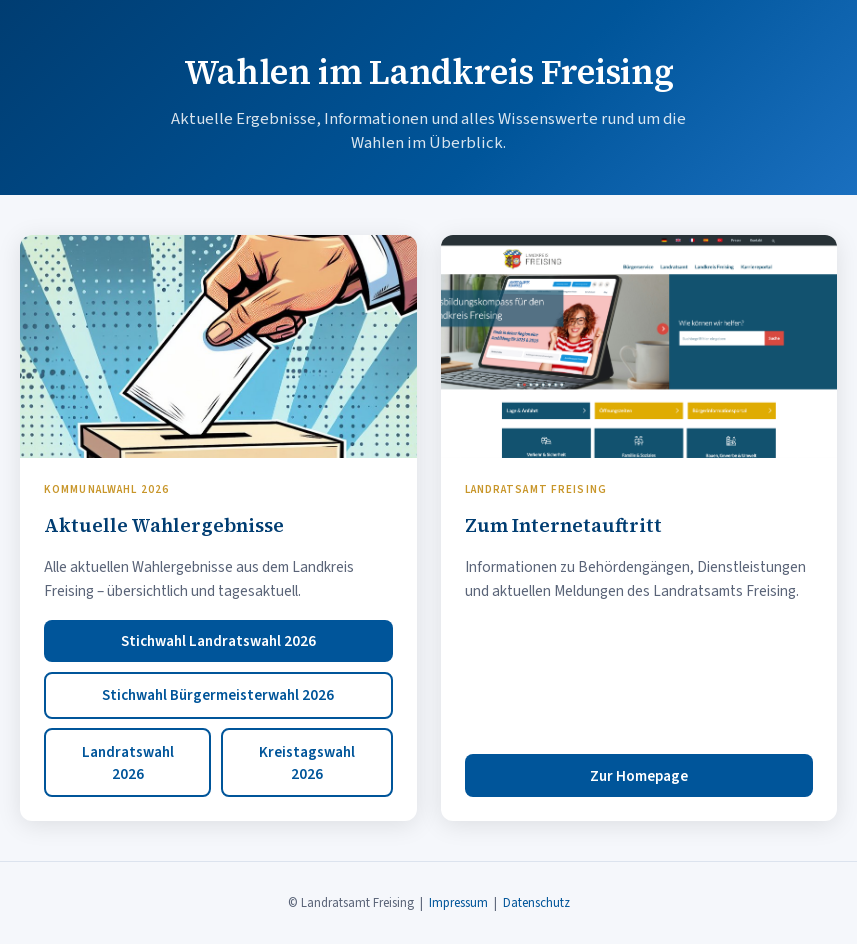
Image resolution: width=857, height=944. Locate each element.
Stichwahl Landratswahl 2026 (218, 641)
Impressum (458, 903)
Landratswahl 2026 (128, 763)
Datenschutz (536, 903)
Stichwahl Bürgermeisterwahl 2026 (218, 695)
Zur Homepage (639, 776)
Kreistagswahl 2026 (307, 763)
